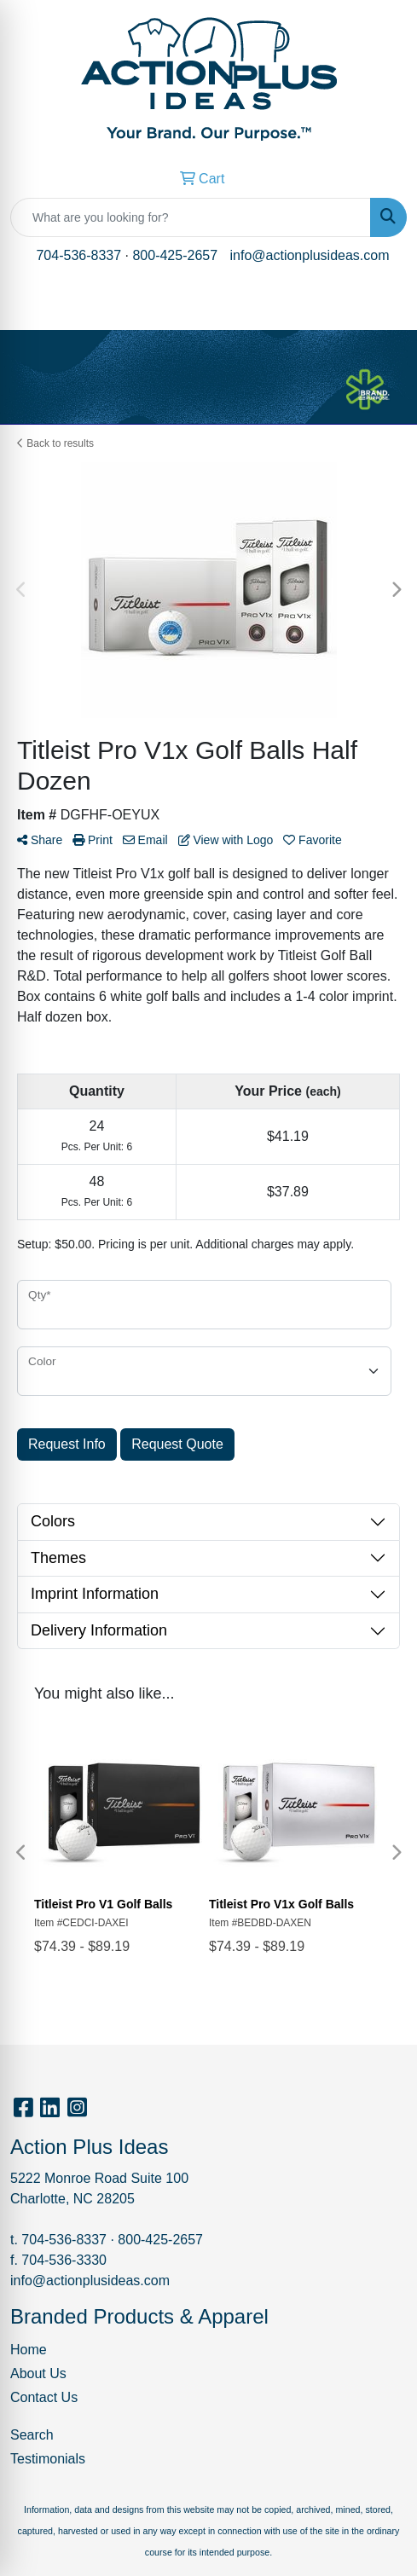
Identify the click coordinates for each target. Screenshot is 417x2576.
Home (28, 2349)
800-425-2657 (174, 255)
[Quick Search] (190, 217)
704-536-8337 (78, 255)
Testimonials (47, 2459)
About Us (38, 2373)
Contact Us (44, 2397)
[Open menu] (383, 305)
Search (32, 2435)
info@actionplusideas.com (310, 255)
